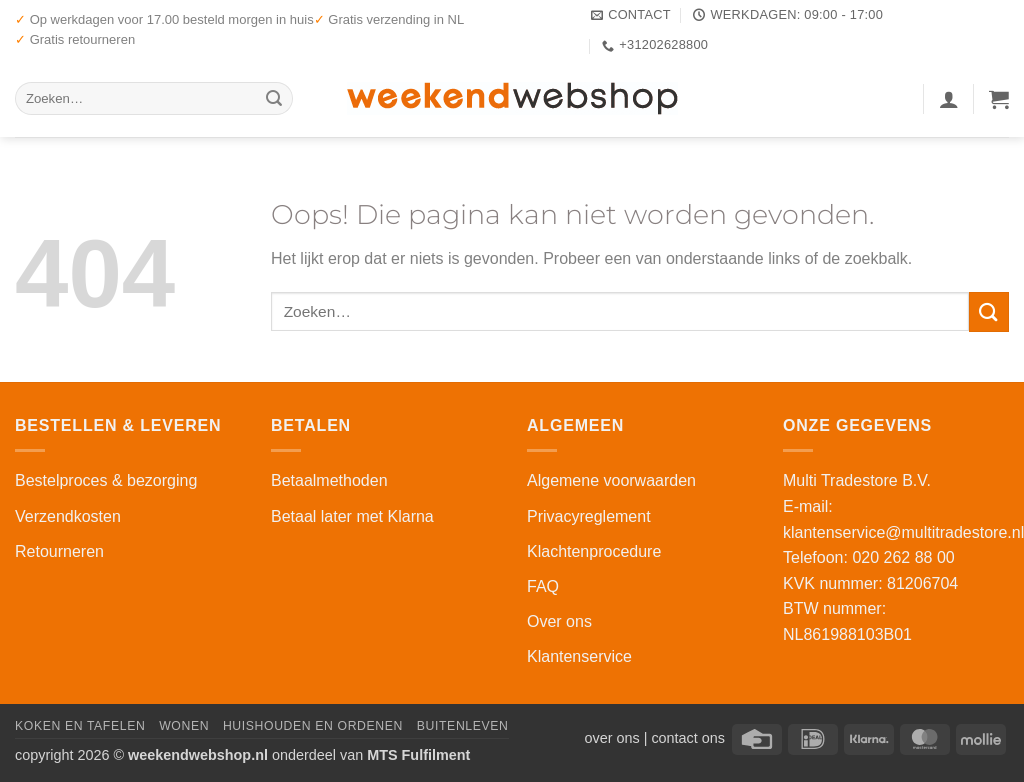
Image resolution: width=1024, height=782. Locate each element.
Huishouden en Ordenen (313, 726)
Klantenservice (579, 656)
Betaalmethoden (329, 480)
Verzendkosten (68, 516)
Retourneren (59, 551)
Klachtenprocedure (594, 551)
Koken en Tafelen (80, 726)
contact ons (688, 738)
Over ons (559, 621)
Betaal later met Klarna (352, 516)
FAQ (543, 586)
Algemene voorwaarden (611, 480)
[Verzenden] (274, 99)
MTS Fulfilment (418, 755)
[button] (949, 99)
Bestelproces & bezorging (106, 480)
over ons (611, 738)
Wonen (184, 726)
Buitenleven (463, 726)
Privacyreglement (589, 516)
